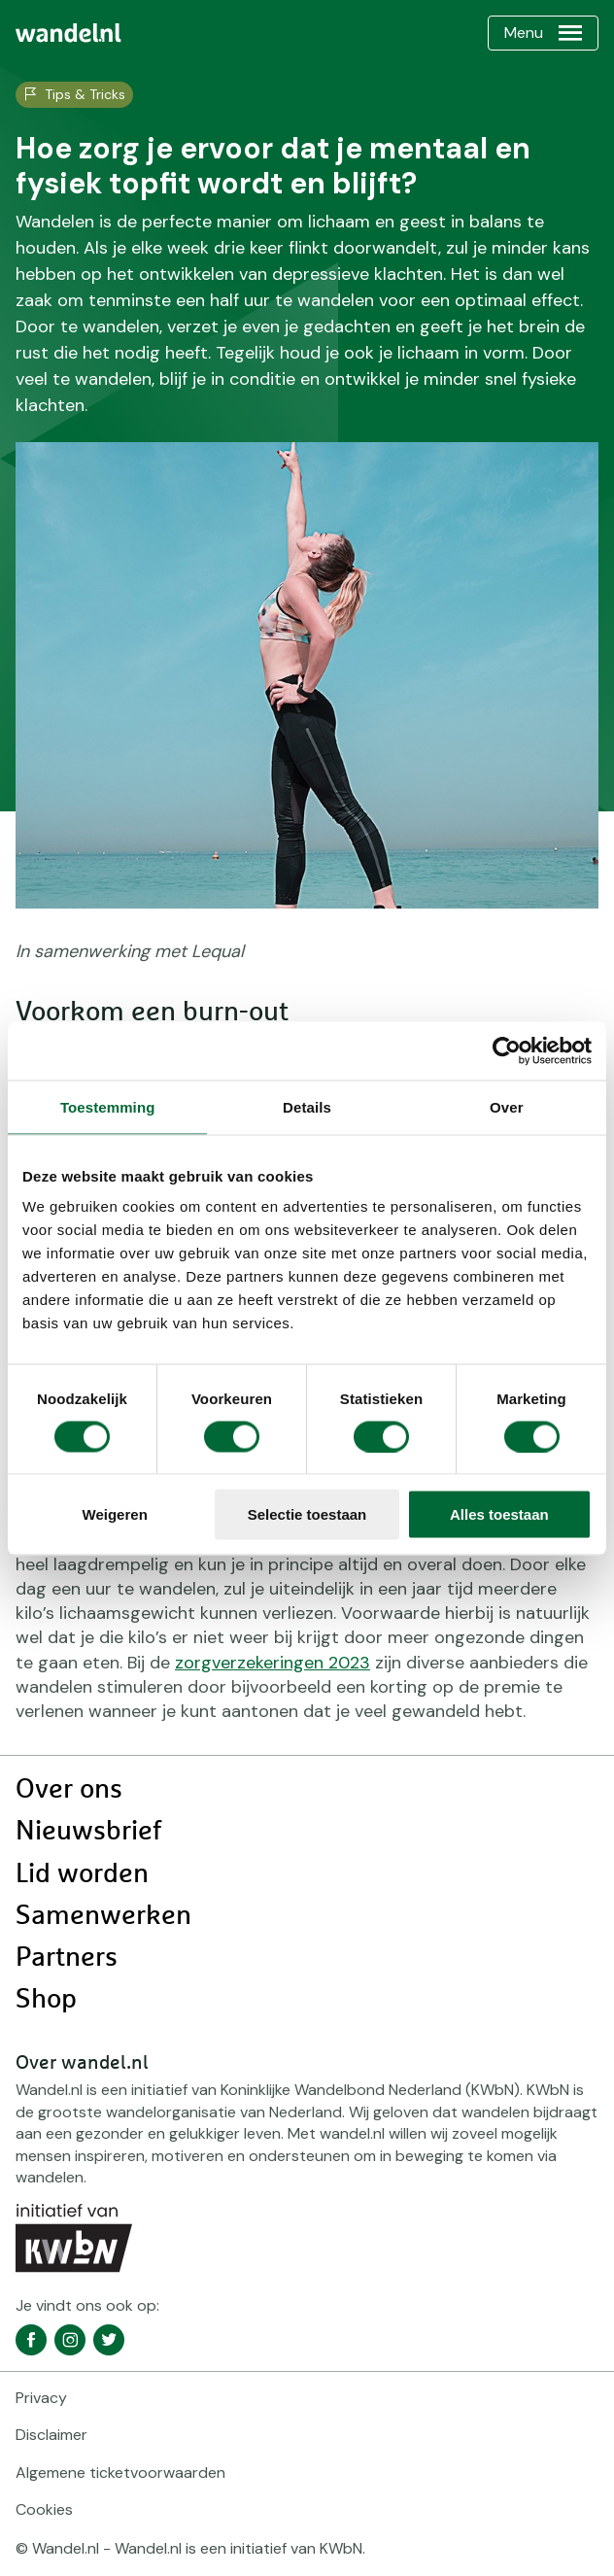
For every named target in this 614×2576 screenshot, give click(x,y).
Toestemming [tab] (107, 1106)
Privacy (41, 2397)
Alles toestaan (499, 1514)
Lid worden (82, 1874)
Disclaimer (51, 2434)
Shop (46, 1999)
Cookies (44, 2509)
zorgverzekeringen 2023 (272, 1662)
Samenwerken (103, 1916)
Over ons (69, 1789)
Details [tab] (307, 1106)
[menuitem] (68, 33)
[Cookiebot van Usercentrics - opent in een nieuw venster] (507, 1050)
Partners (67, 1958)
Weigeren (115, 1514)
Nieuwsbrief (88, 1831)
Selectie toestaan (307, 1514)
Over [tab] (507, 1106)
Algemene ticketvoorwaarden (120, 2472)
